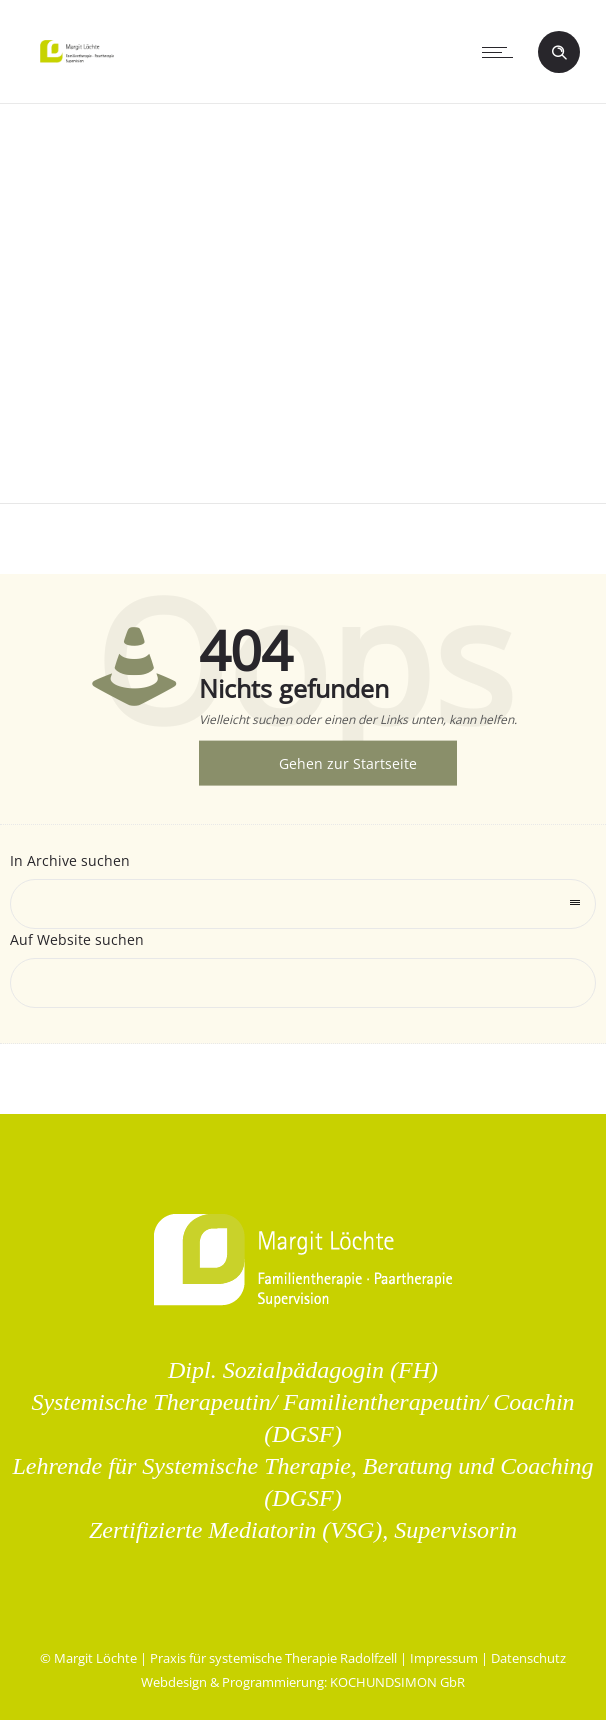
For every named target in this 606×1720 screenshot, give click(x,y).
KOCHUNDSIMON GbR (397, 1682)
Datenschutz (528, 1658)
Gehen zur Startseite (348, 763)
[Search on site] (303, 983)
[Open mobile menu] (502, 52)
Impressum (444, 1658)
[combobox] (303, 904)
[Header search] (559, 53)
